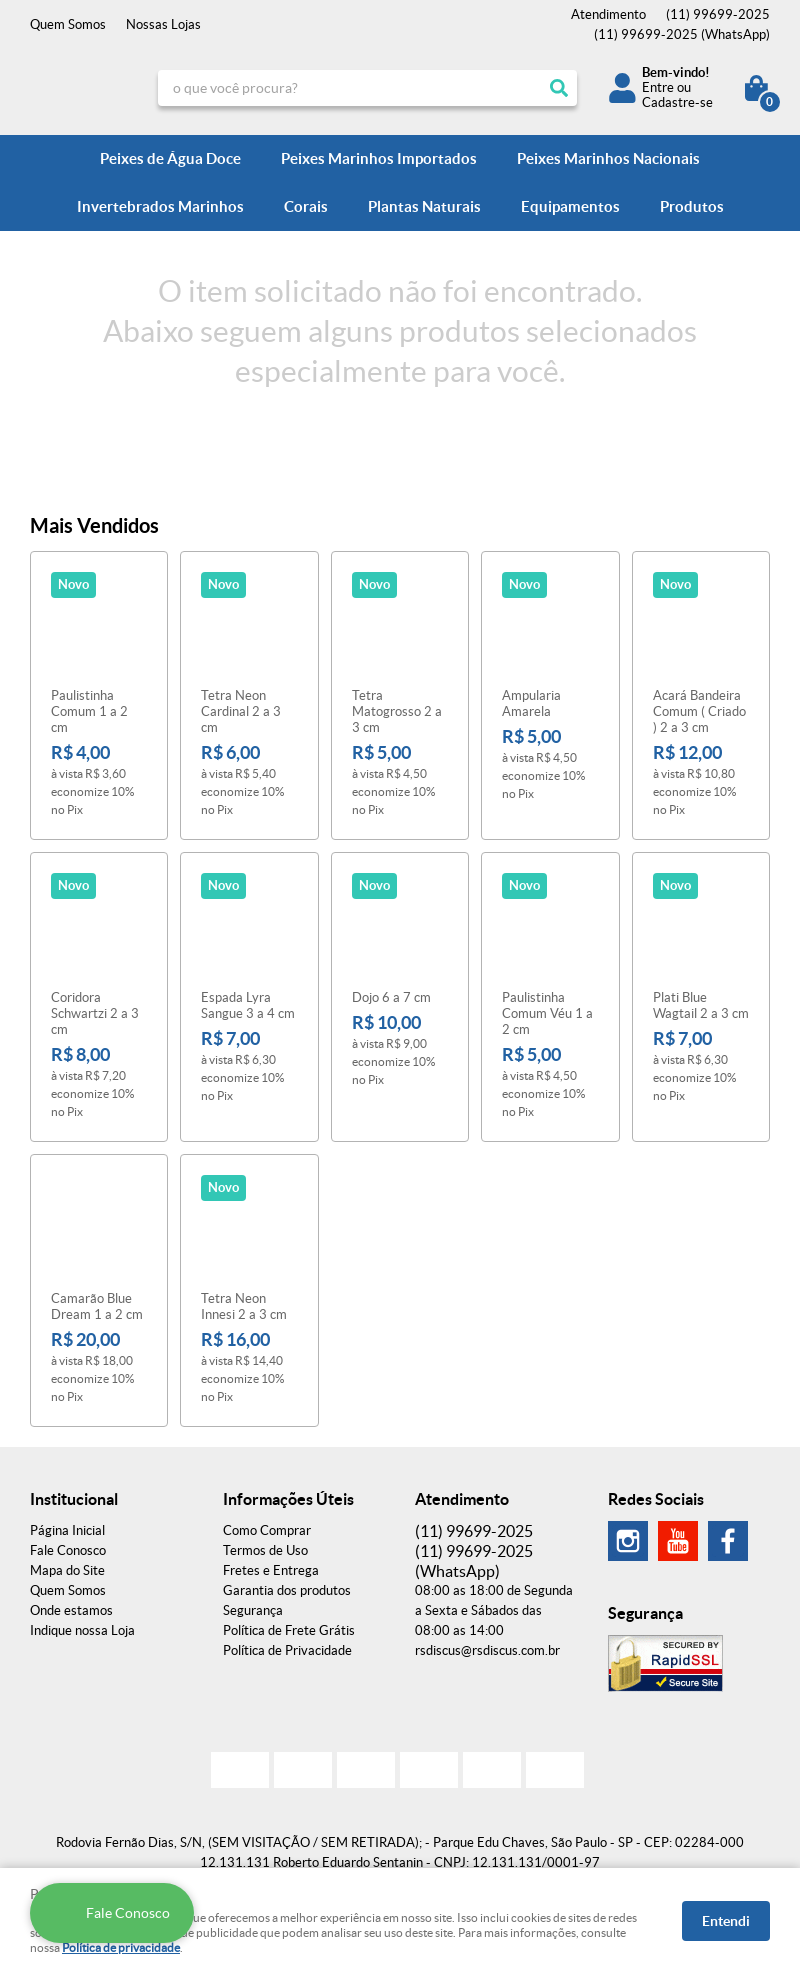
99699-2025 (718, 14)
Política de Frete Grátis (289, 1630)
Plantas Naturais (424, 206)
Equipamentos (570, 206)
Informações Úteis (288, 1499)
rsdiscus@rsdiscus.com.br (487, 1650)
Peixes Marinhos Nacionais (608, 158)
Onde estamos (71, 1610)
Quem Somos (68, 24)
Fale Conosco (68, 1550)
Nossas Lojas (163, 24)
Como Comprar (267, 1530)
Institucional (74, 1499)
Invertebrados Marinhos (160, 206)
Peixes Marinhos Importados (379, 158)
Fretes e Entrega (271, 1570)
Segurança (253, 1610)
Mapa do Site (67, 1570)
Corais (306, 206)
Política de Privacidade (287, 1650)
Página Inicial (67, 1530)
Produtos (692, 206)
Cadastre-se (677, 102)
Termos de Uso (265, 1550)
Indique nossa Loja (82, 1630)
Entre (658, 87)
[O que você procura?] (559, 88)
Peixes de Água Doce (170, 158)
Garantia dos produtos (287, 1590)
